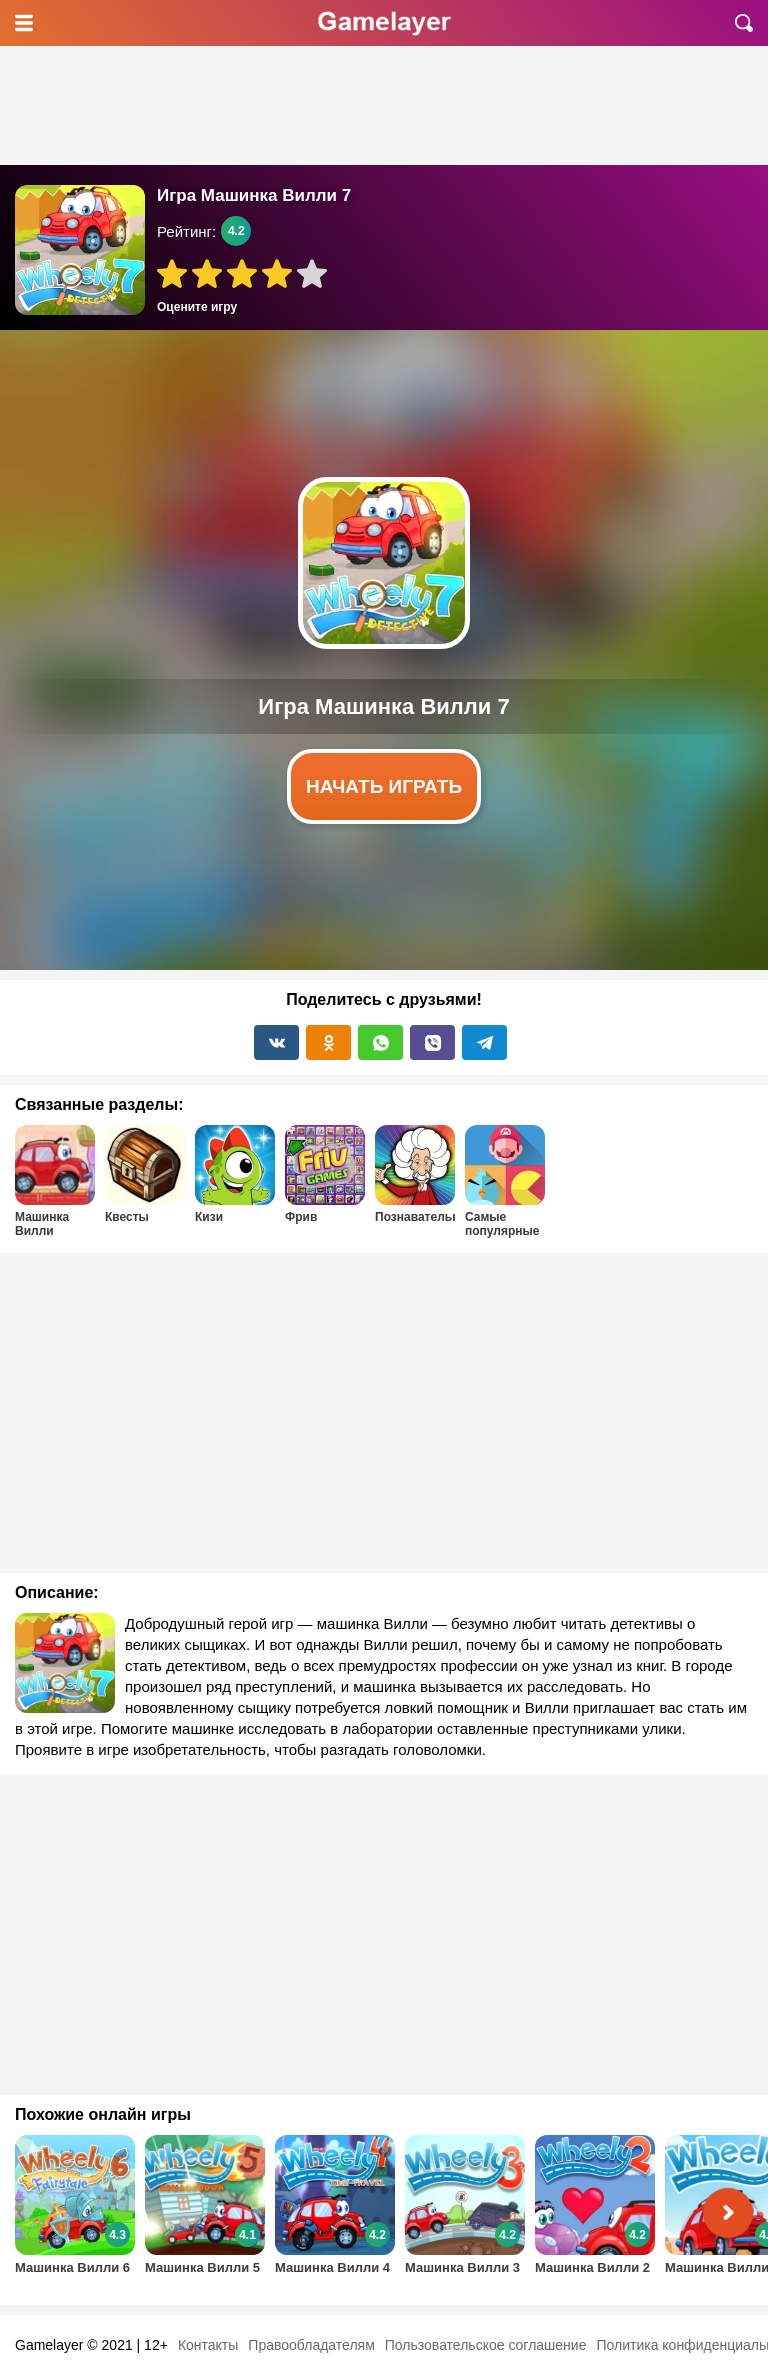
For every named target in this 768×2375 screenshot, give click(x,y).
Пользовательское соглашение (486, 2345)
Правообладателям (311, 2345)
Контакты (208, 2345)
